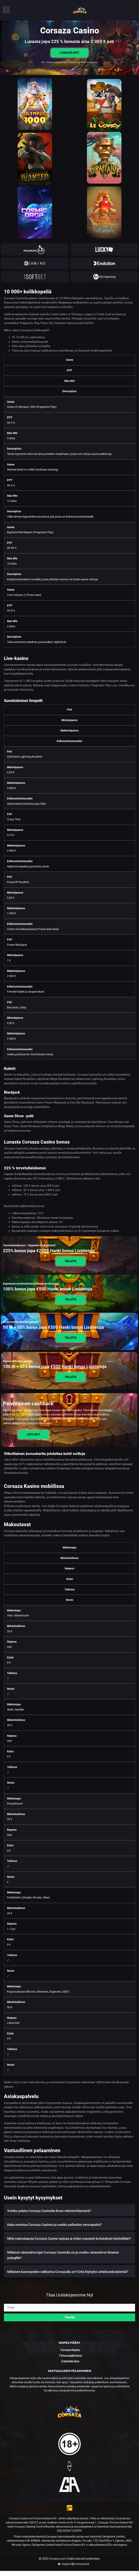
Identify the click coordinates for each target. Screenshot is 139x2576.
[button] (69, 2215)
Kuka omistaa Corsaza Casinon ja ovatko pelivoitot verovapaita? (54, 2230)
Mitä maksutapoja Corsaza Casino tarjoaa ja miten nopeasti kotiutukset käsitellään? (69, 2244)
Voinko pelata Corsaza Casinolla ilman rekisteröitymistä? (49, 2216)
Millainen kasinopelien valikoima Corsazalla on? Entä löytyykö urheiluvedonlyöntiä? (67, 2277)
